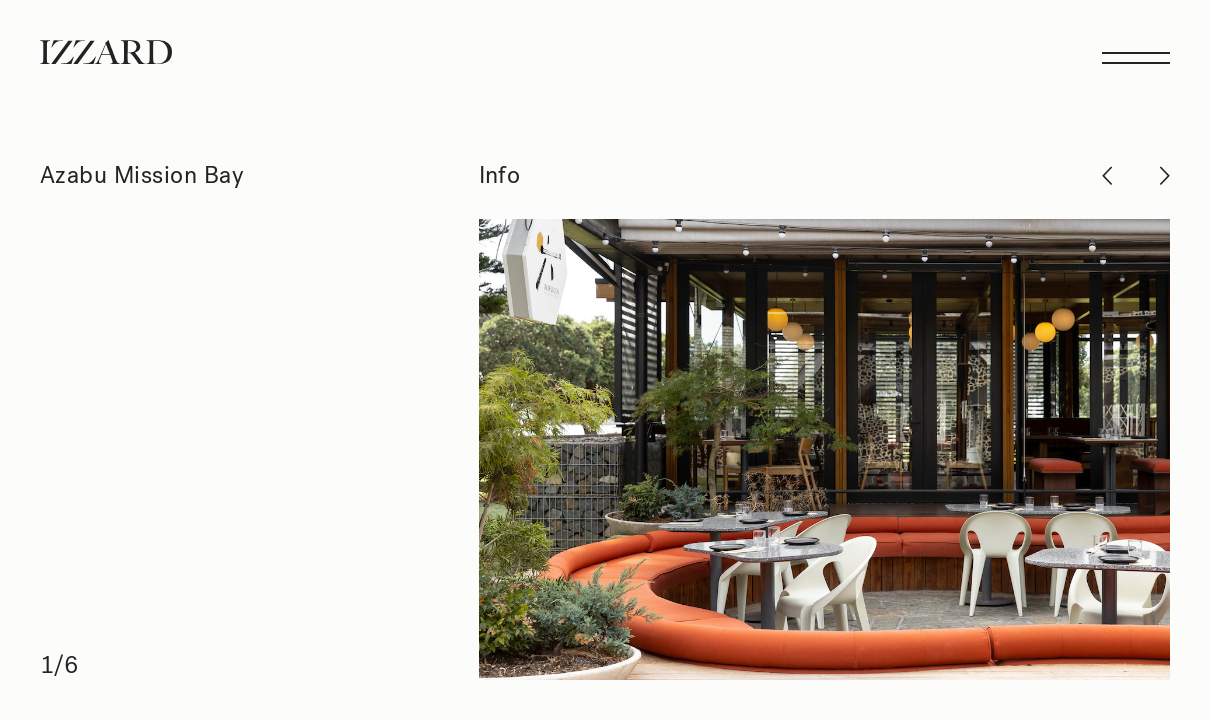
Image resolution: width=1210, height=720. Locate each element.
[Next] (825, 449)
